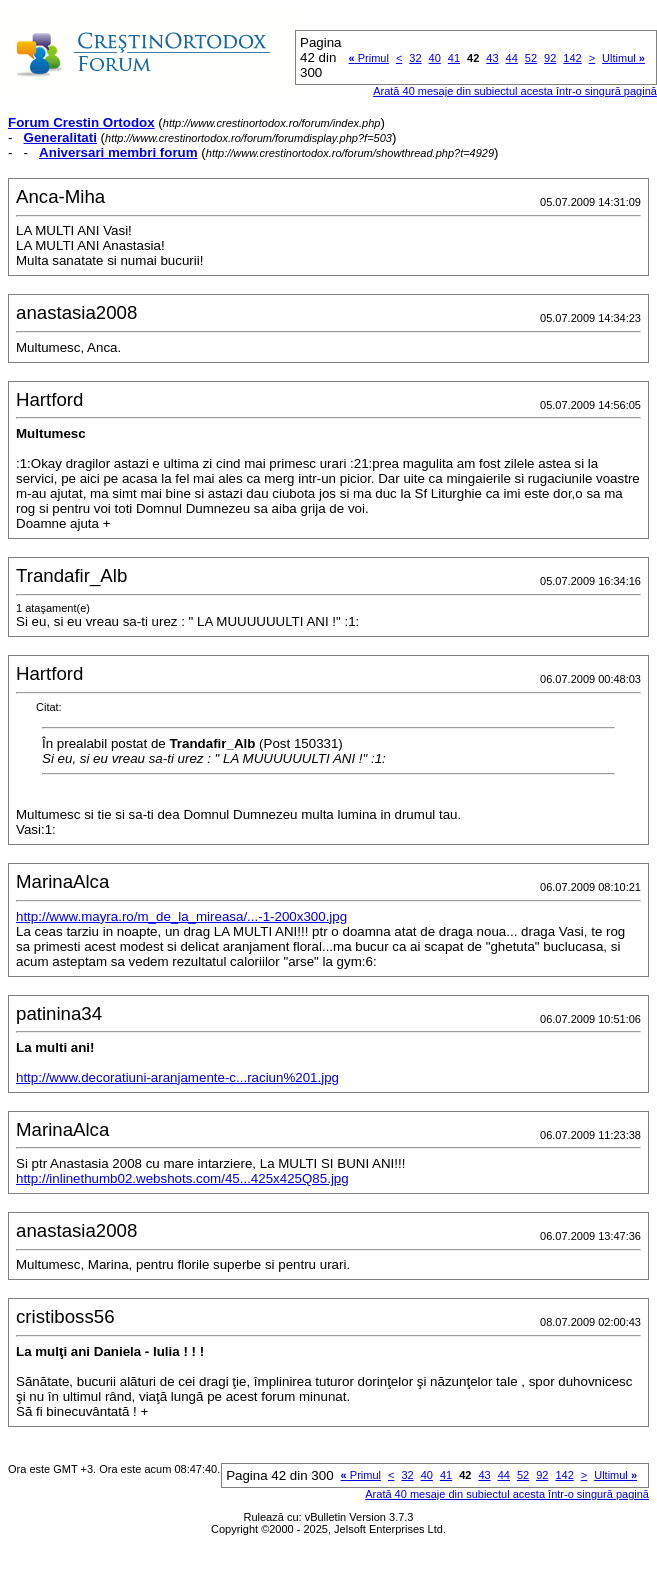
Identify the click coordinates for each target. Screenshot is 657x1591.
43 (492, 58)
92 (550, 58)
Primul (369, 58)
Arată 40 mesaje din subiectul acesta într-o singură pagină (515, 91)
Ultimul (623, 58)
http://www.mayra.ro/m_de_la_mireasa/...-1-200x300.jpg (181, 916)
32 (415, 58)
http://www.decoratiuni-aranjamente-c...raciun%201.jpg (177, 1077)
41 (454, 58)
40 (435, 58)
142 (572, 58)
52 (531, 58)
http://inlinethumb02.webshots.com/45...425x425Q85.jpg (182, 1178)
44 (512, 58)
